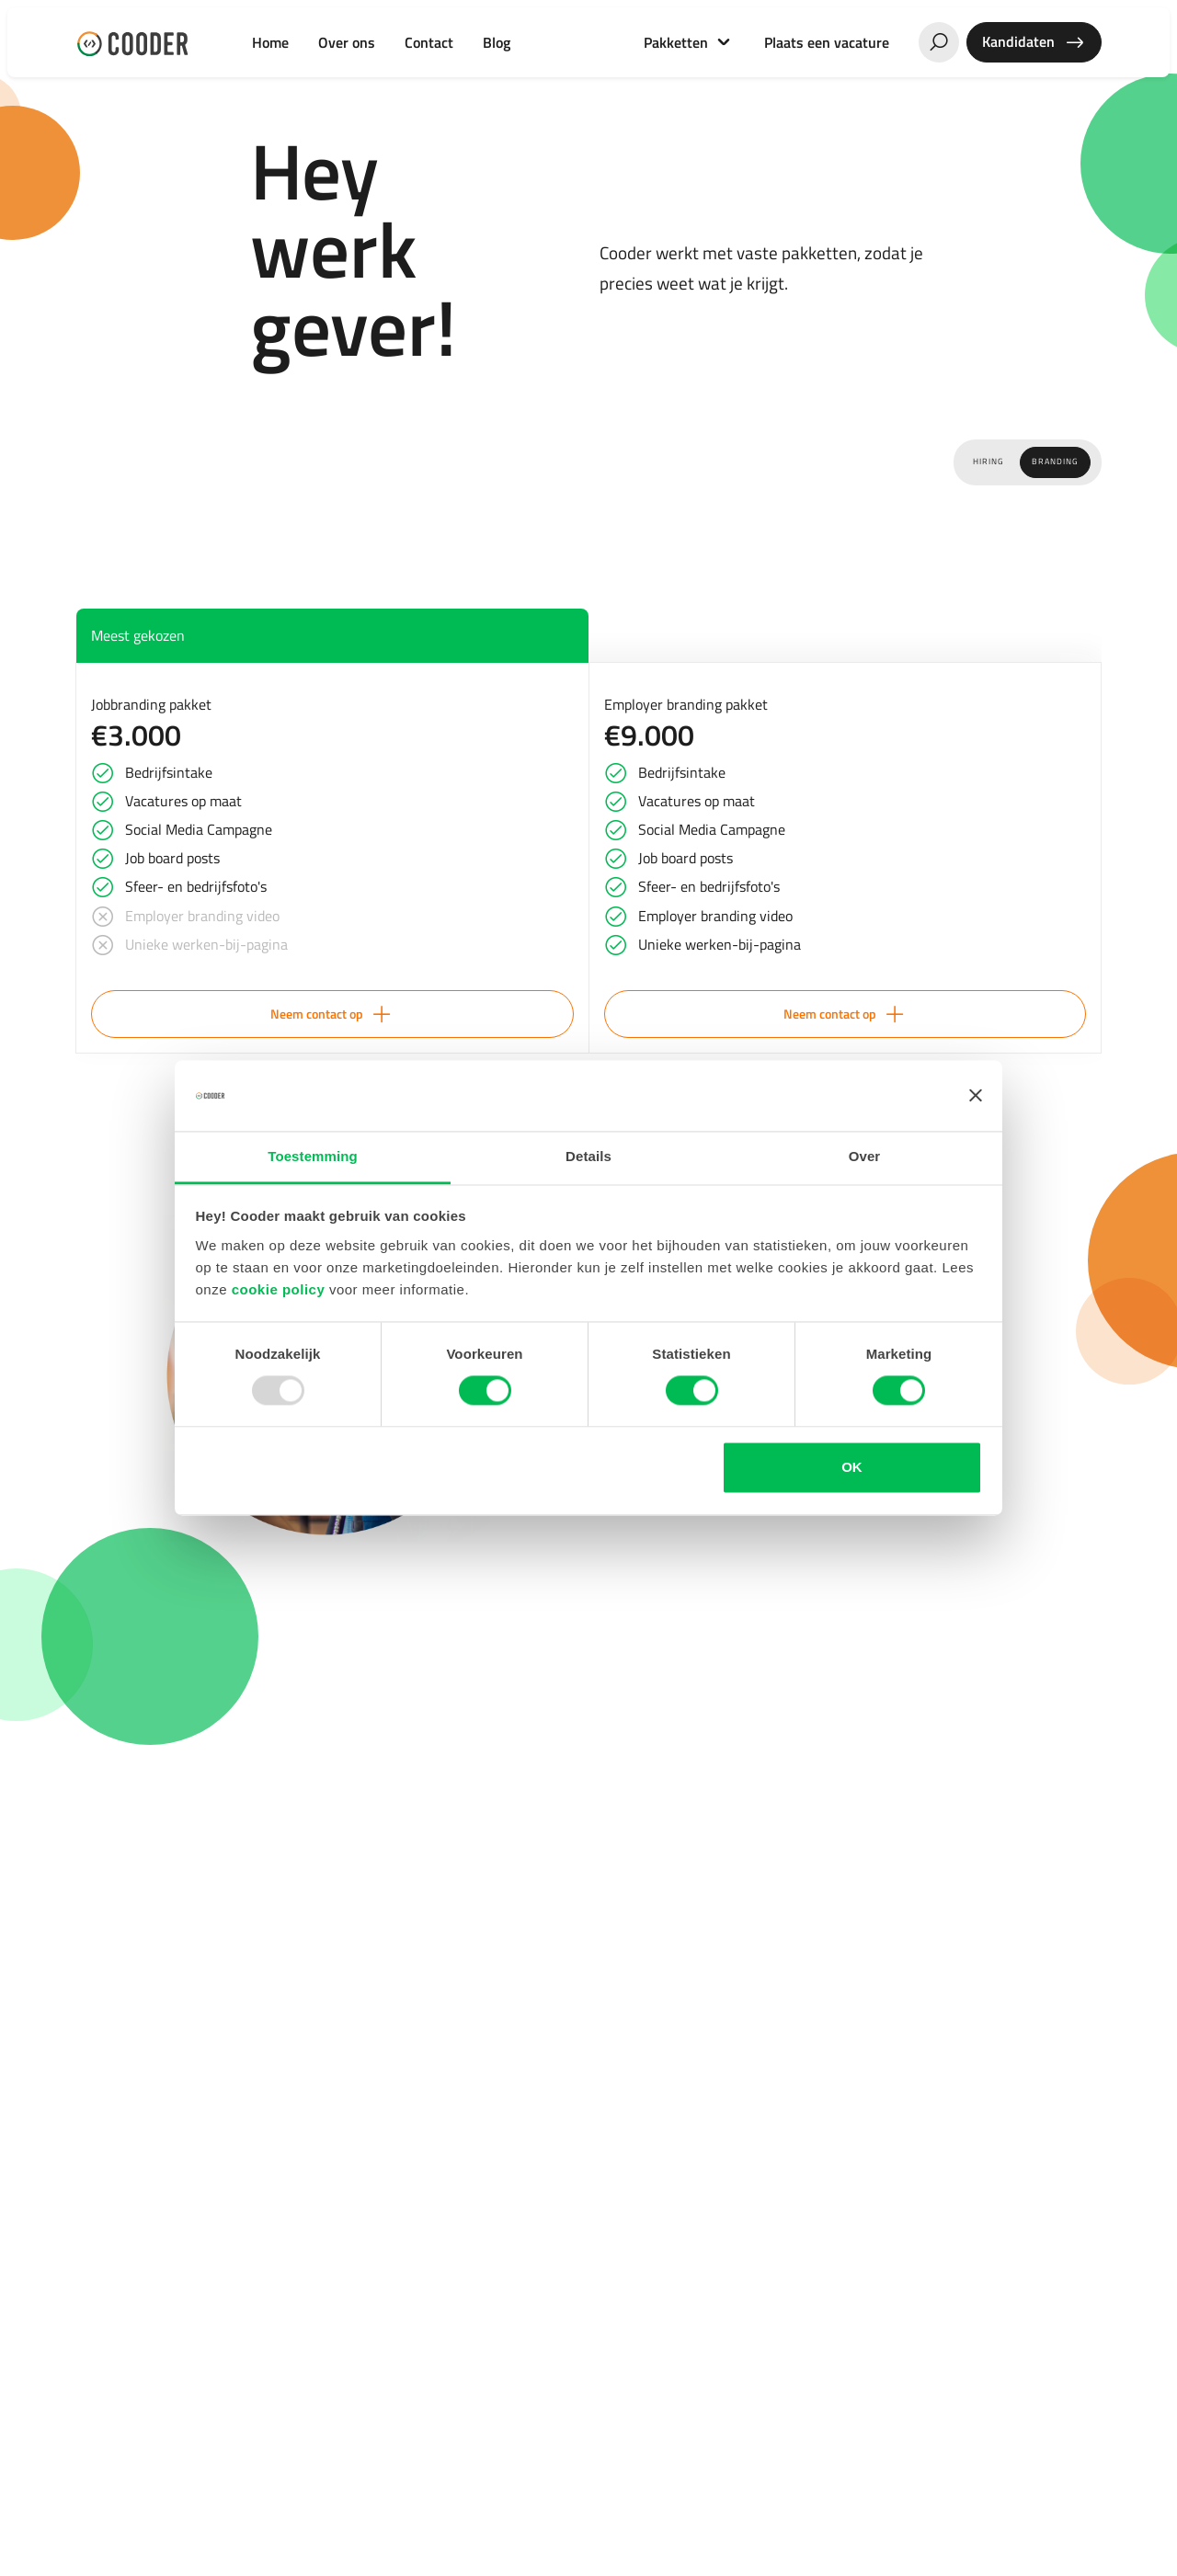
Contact (429, 42)
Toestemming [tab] (313, 1156)
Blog (496, 42)
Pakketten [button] (678, 42)
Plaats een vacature (826, 42)
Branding (1055, 461)
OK (852, 1467)
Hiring (988, 461)
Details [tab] (588, 1156)
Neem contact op (332, 1014)
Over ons (346, 42)
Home (270, 42)
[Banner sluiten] (975, 1095)
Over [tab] (865, 1156)
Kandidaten (1034, 42)
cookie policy (279, 1289)
